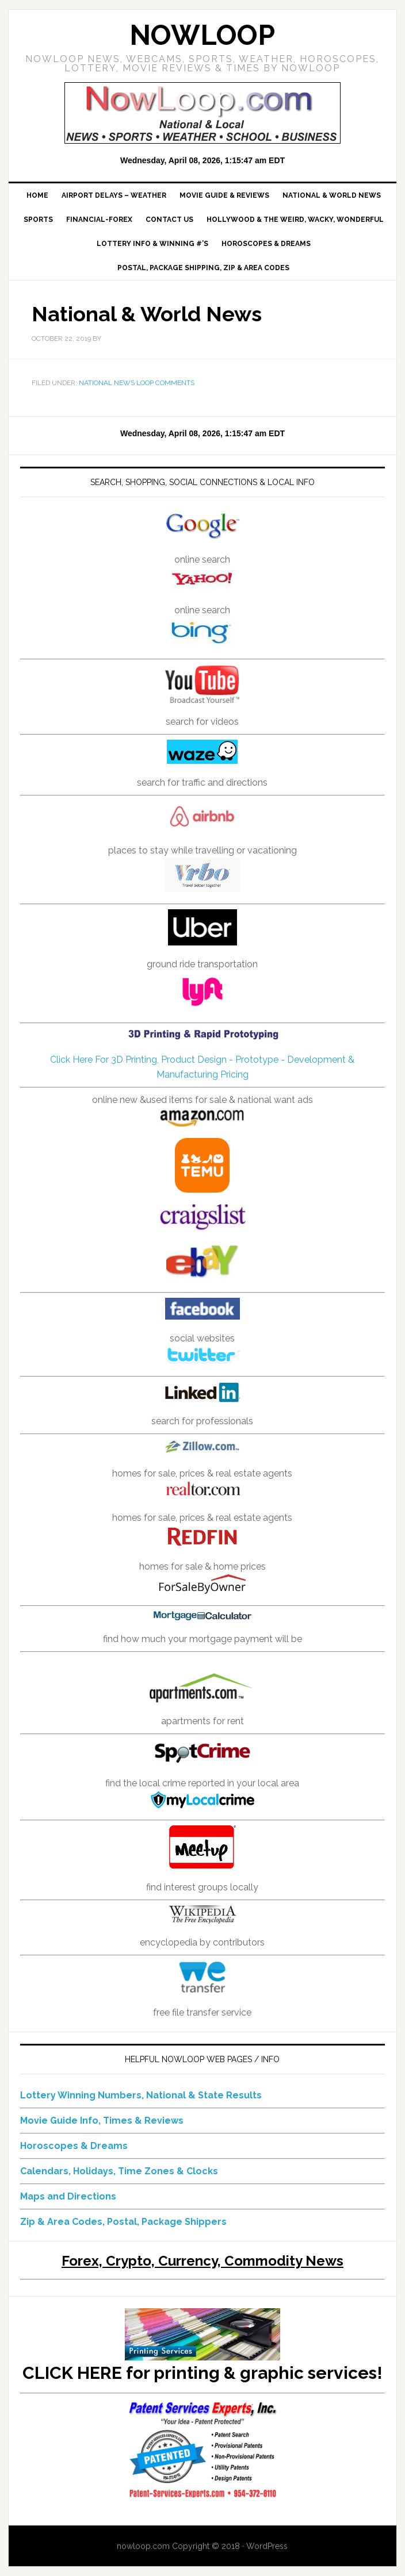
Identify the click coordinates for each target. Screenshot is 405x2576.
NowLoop (202, 35)
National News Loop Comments (136, 383)
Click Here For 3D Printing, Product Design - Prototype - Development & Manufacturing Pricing (202, 1054)
